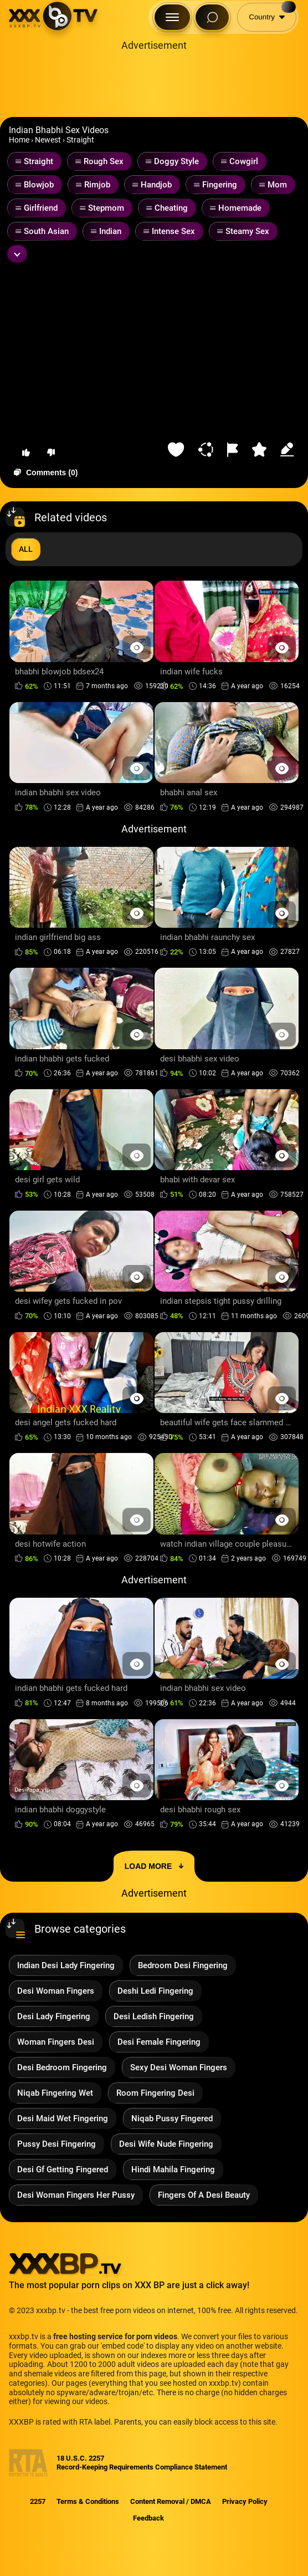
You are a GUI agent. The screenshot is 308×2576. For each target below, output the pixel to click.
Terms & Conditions (88, 2501)
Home (19, 139)
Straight (80, 139)
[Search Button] (212, 17)
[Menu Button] (172, 17)
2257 (37, 2501)
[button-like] (26, 452)
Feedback (148, 2518)
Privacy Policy (245, 2501)
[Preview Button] (136, 647)
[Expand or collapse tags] (17, 254)
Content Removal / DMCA (170, 2501)
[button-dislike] (51, 452)
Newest (48, 139)
